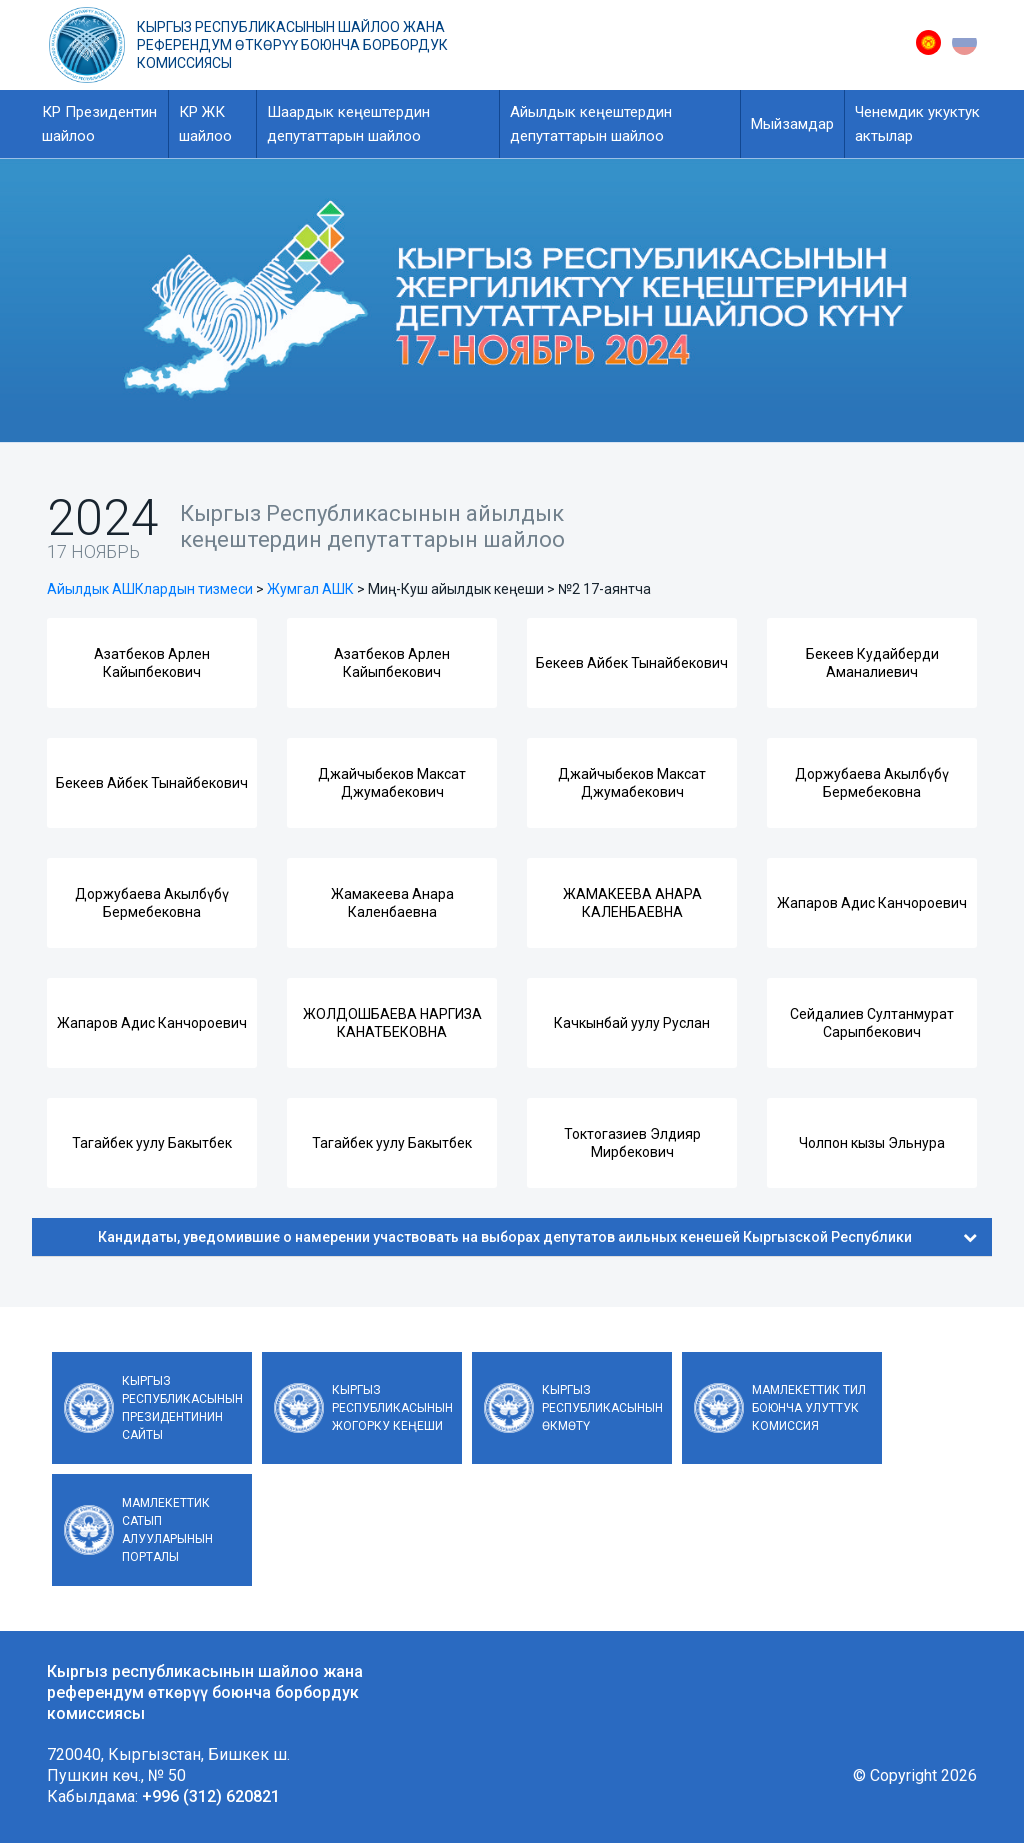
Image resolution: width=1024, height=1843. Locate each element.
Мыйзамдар (792, 124)
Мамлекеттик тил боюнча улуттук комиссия (809, 1408)
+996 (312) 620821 (211, 1796)
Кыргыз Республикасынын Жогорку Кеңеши (392, 1408)
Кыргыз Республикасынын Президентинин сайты (182, 1408)
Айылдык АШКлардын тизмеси (150, 589)
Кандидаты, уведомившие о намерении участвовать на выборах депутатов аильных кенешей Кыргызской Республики (537, 1237)
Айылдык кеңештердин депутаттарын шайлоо (591, 124)
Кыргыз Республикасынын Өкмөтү (602, 1408)
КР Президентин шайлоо (99, 124)
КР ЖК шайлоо (205, 124)
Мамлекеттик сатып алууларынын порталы (167, 1530)
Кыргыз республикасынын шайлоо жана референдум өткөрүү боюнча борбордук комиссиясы (292, 45)
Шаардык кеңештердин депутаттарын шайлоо (348, 124)
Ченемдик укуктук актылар (917, 124)
